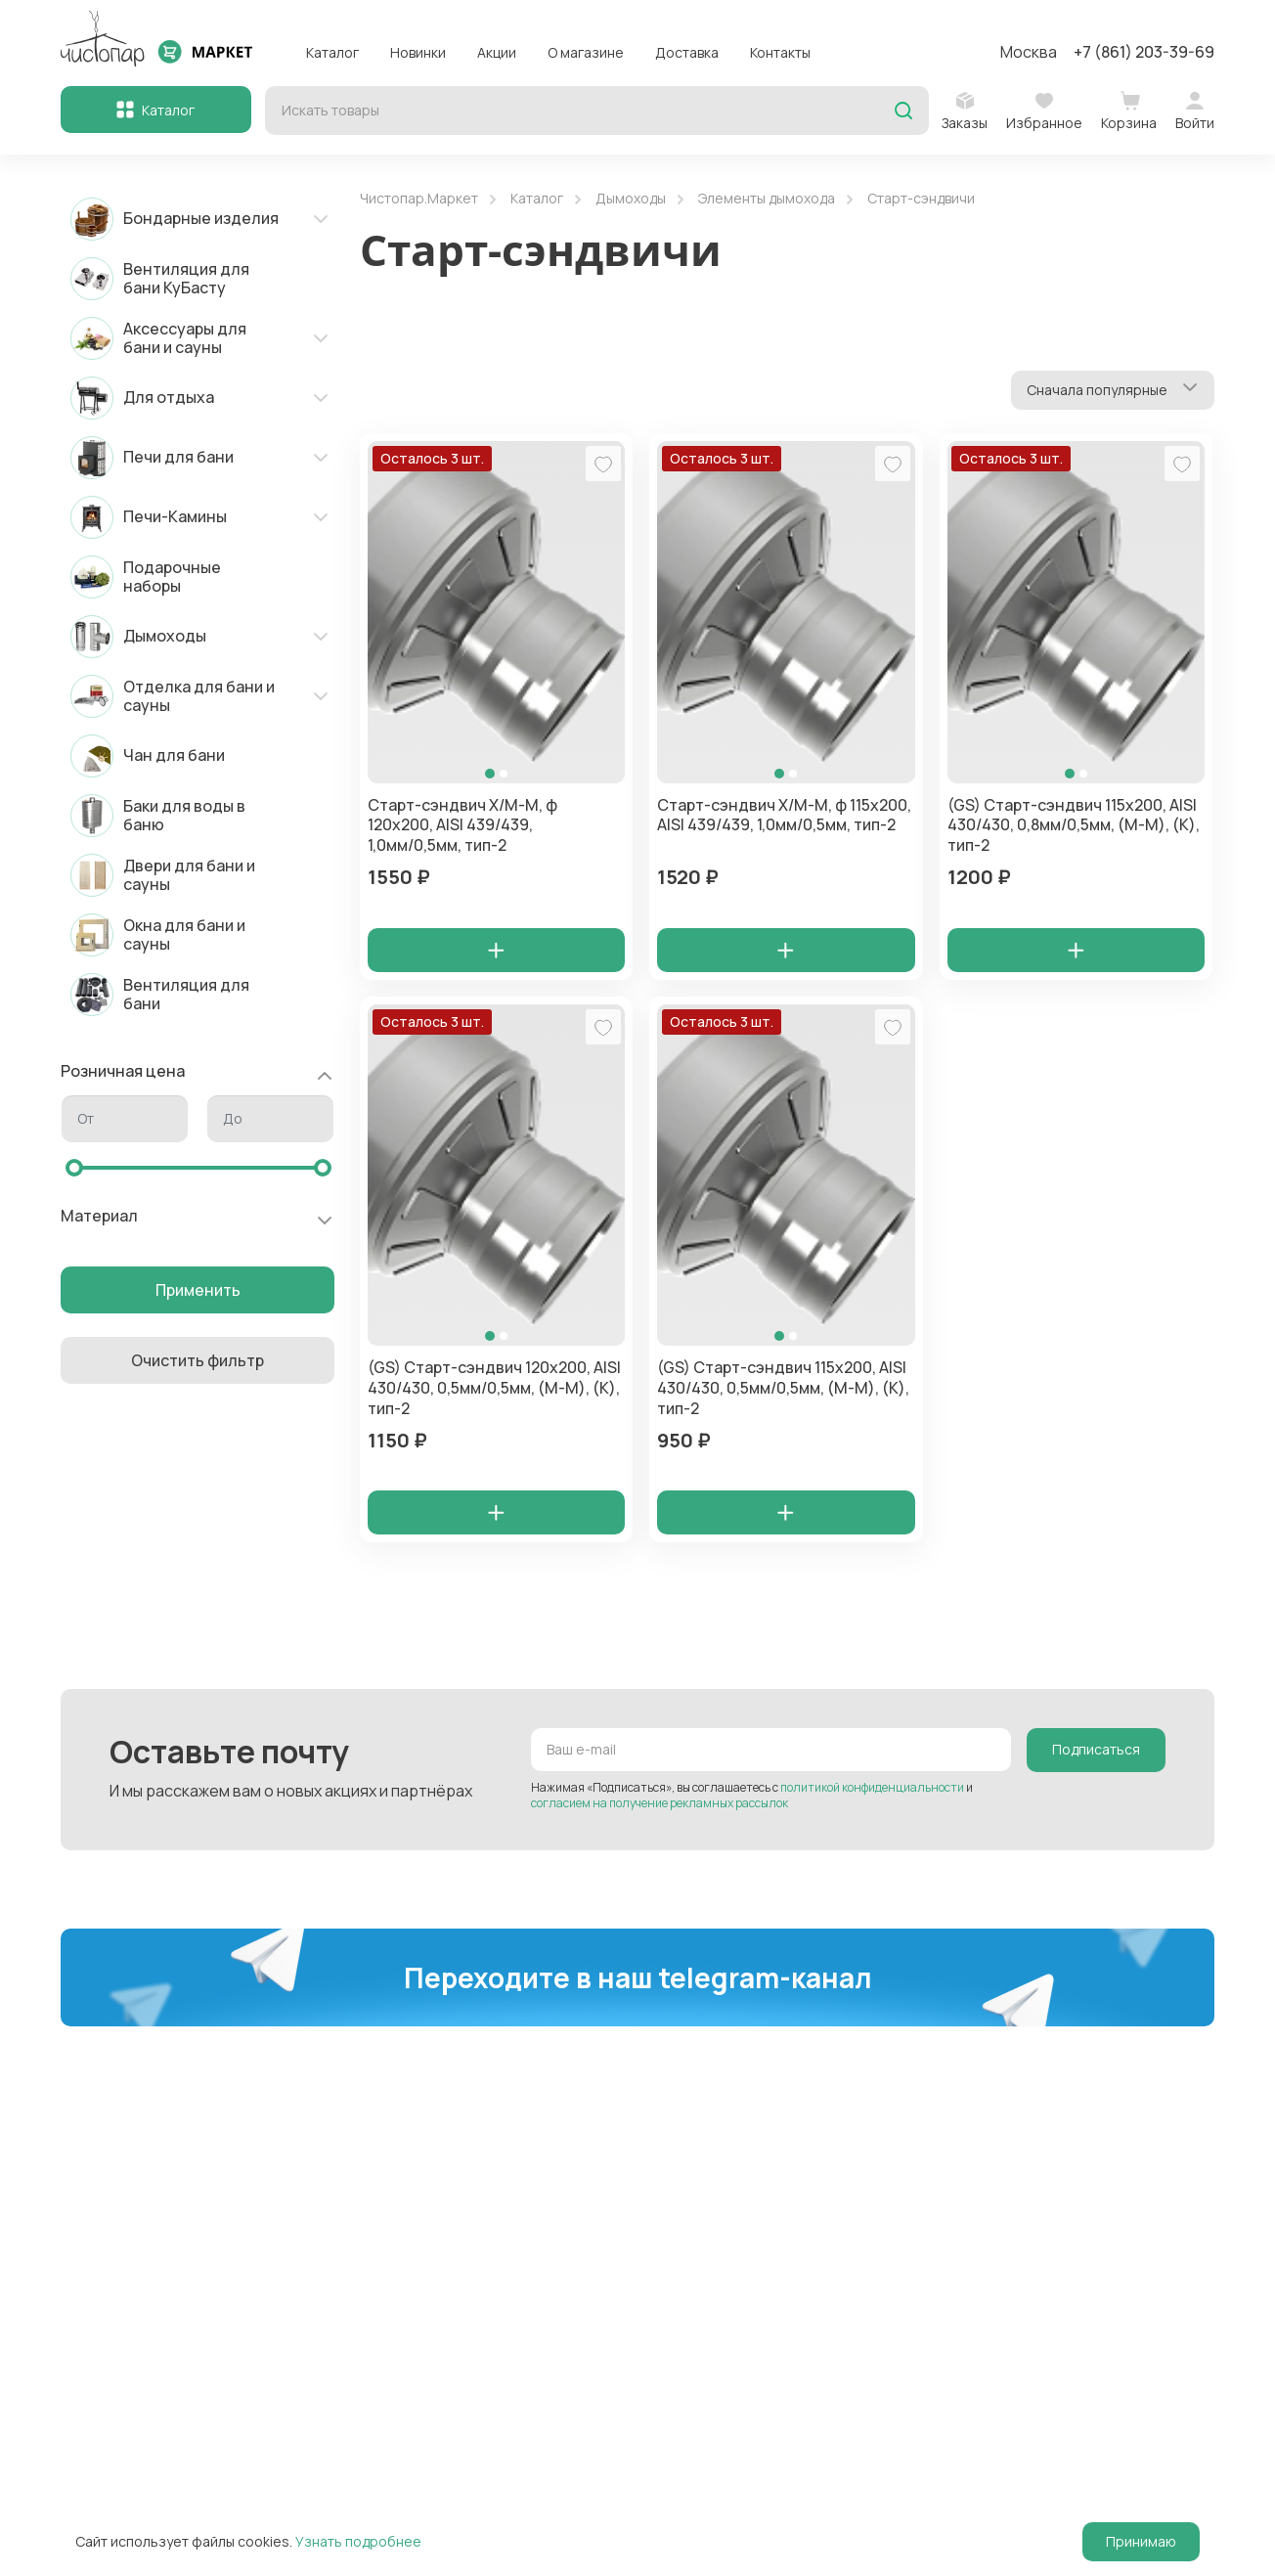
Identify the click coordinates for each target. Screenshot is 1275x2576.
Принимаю (1141, 2541)
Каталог (332, 52)
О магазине (586, 52)
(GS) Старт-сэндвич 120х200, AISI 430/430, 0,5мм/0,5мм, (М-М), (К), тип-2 (494, 1389)
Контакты (780, 52)
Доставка (687, 52)
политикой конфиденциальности (872, 1790)
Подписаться (1096, 1753)
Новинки (418, 52)
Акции (496, 52)
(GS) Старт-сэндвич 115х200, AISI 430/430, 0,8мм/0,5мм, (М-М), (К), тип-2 (1073, 825)
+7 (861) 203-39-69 (1144, 52)
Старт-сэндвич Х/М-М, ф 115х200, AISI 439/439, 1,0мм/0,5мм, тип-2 (784, 815)
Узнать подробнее (358, 2541)
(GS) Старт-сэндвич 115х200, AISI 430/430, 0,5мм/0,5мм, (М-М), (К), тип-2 (783, 1389)
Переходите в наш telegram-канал (638, 1980)
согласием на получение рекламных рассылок (659, 1806)
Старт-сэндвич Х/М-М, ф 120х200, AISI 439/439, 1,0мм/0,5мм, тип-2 (462, 825)
